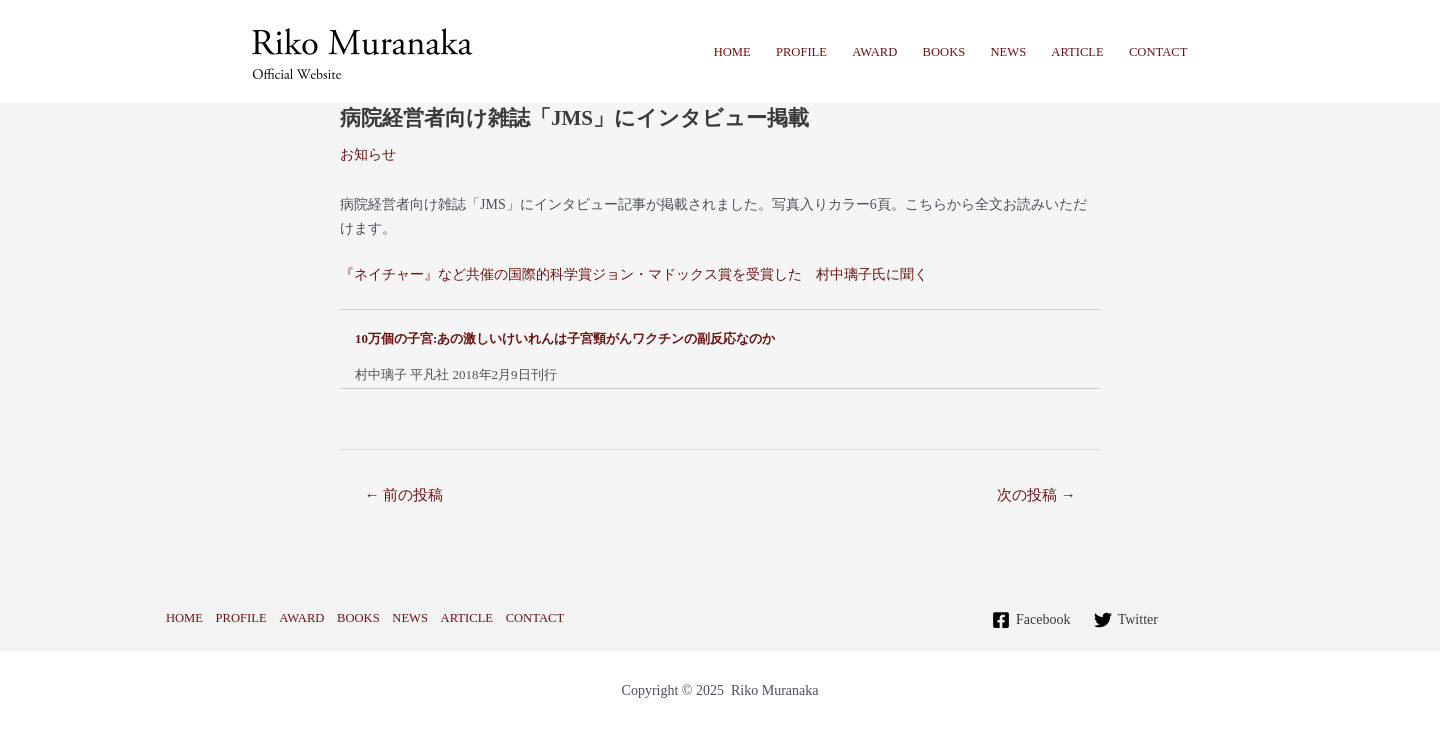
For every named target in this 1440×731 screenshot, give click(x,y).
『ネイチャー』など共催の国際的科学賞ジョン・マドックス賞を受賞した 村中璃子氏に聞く (634, 274)
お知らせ (368, 154)
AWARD (874, 52)
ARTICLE (1077, 52)
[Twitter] (1125, 620)
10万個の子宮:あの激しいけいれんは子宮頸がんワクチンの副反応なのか (565, 338)
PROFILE (801, 52)
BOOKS (944, 52)
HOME (732, 52)
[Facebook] (1031, 620)
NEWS (1008, 52)
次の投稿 (1036, 495)
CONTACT (1158, 52)
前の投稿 (403, 495)
